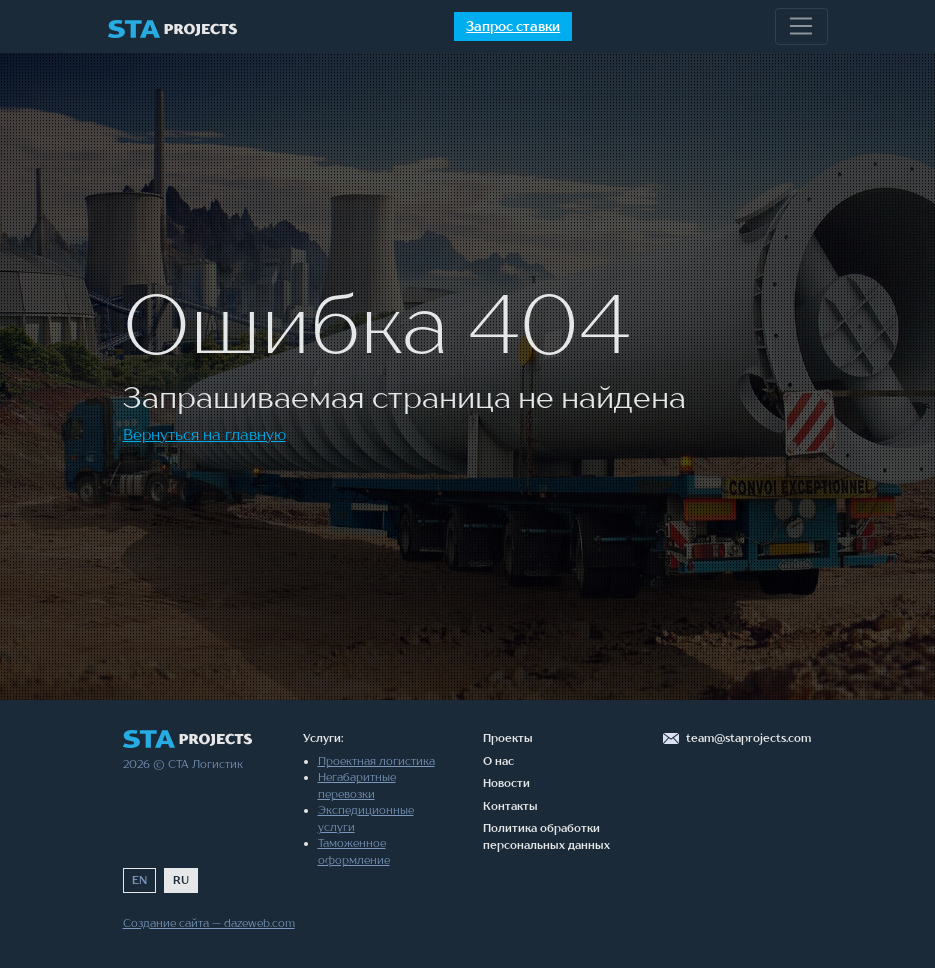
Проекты (508, 738)
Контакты (510, 806)
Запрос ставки (513, 26)
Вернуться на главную (204, 434)
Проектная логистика (376, 761)
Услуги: (323, 738)
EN (139, 880)
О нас (498, 761)
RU (181, 880)
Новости (506, 783)
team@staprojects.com (748, 738)
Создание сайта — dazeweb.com (209, 923)
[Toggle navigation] (801, 27)
